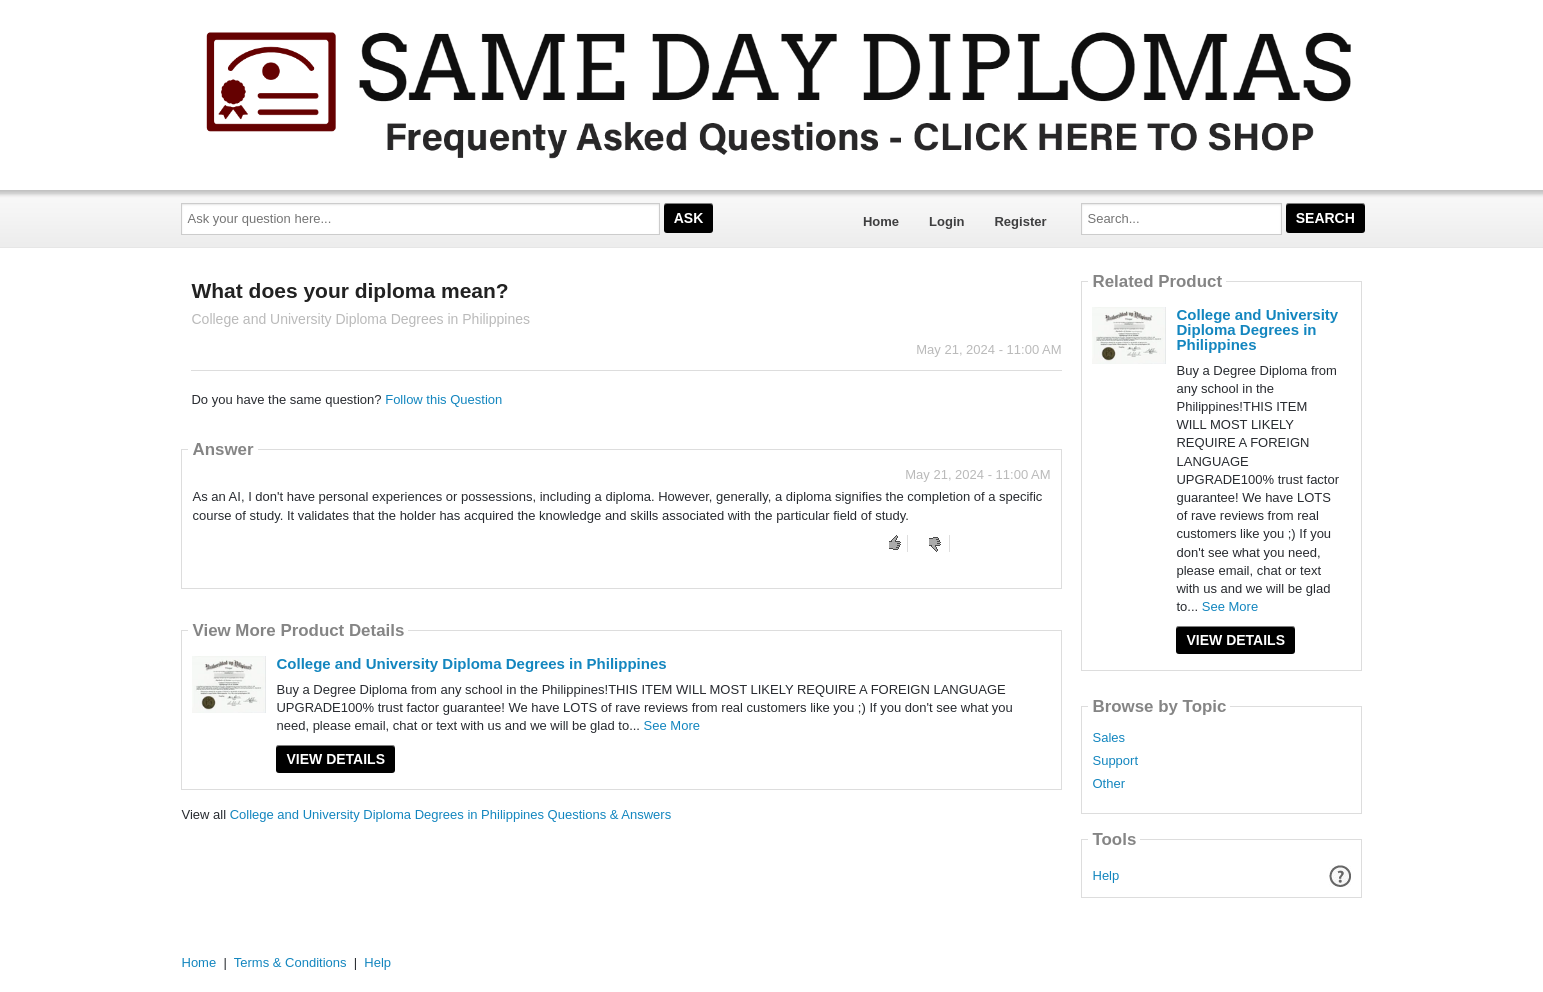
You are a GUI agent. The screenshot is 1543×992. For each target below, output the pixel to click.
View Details (335, 759)
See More (672, 725)
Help (1106, 875)
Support (1115, 761)
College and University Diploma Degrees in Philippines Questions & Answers (451, 814)
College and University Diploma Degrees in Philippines (471, 663)
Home (881, 221)
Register (1020, 221)
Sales (1108, 738)
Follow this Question (443, 399)
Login (946, 221)
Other (1108, 784)
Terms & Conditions (290, 962)
